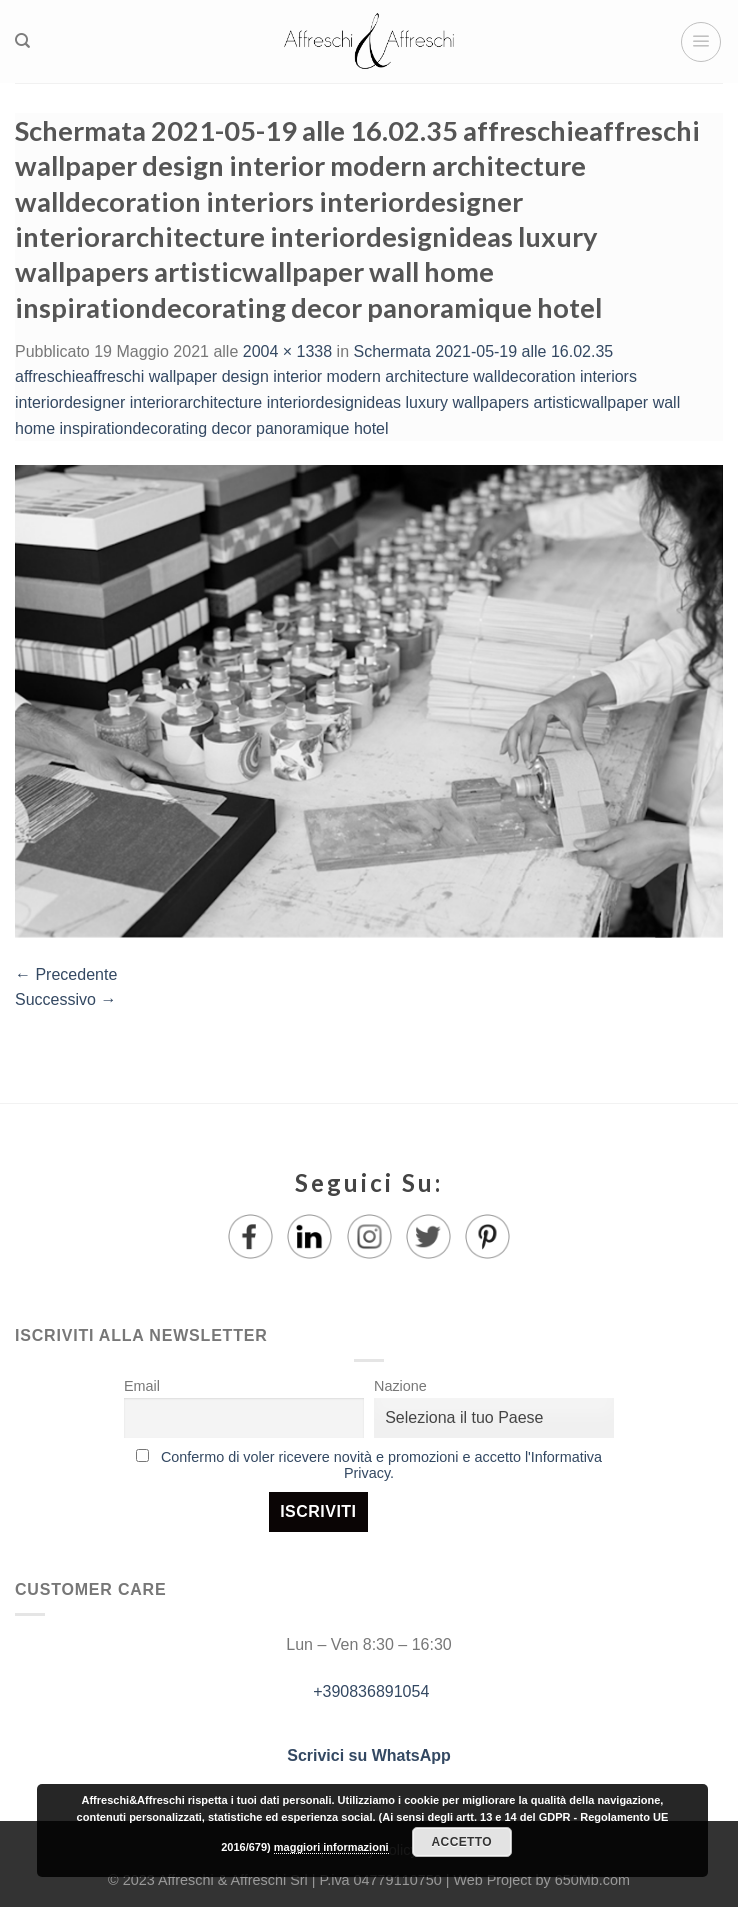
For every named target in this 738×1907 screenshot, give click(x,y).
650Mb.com (592, 1880)
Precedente (66, 974)
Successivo (65, 999)
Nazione (400, 1386)
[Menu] (701, 42)
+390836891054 (369, 1691)
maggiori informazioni (331, 1847)
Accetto (462, 1842)
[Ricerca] (22, 41)
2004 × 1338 (287, 351)
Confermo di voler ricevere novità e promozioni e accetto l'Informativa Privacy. (381, 1465)
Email (142, 1386)
